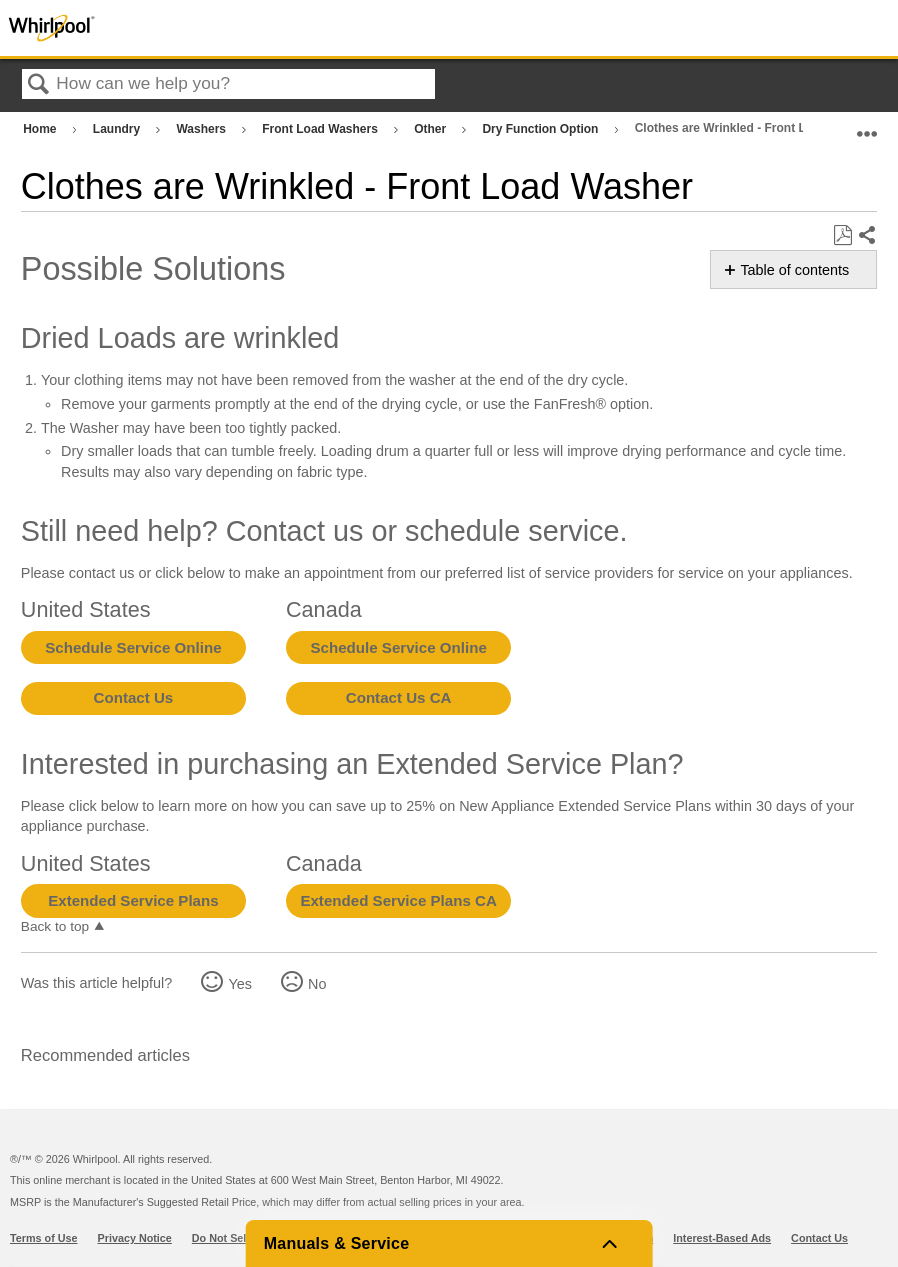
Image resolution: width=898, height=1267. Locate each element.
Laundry (118, 129)
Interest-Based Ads (722, 1238)
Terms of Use (44, 1238)
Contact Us (134, 697)
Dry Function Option (541, 129)
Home (41, 129)
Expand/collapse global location (867, 124)
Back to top (55, 926)
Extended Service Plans (133, 900)
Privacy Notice (135, 1238)
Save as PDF (842, 235)
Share (866, 236)
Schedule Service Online (133, 647)
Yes (239, 984)
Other (431, 129)
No (317, 984)
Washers (202, 129)
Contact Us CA (399, 697)
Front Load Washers (321, 129)
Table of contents (794, 270)
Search (39, 85)
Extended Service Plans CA (398, 900)
